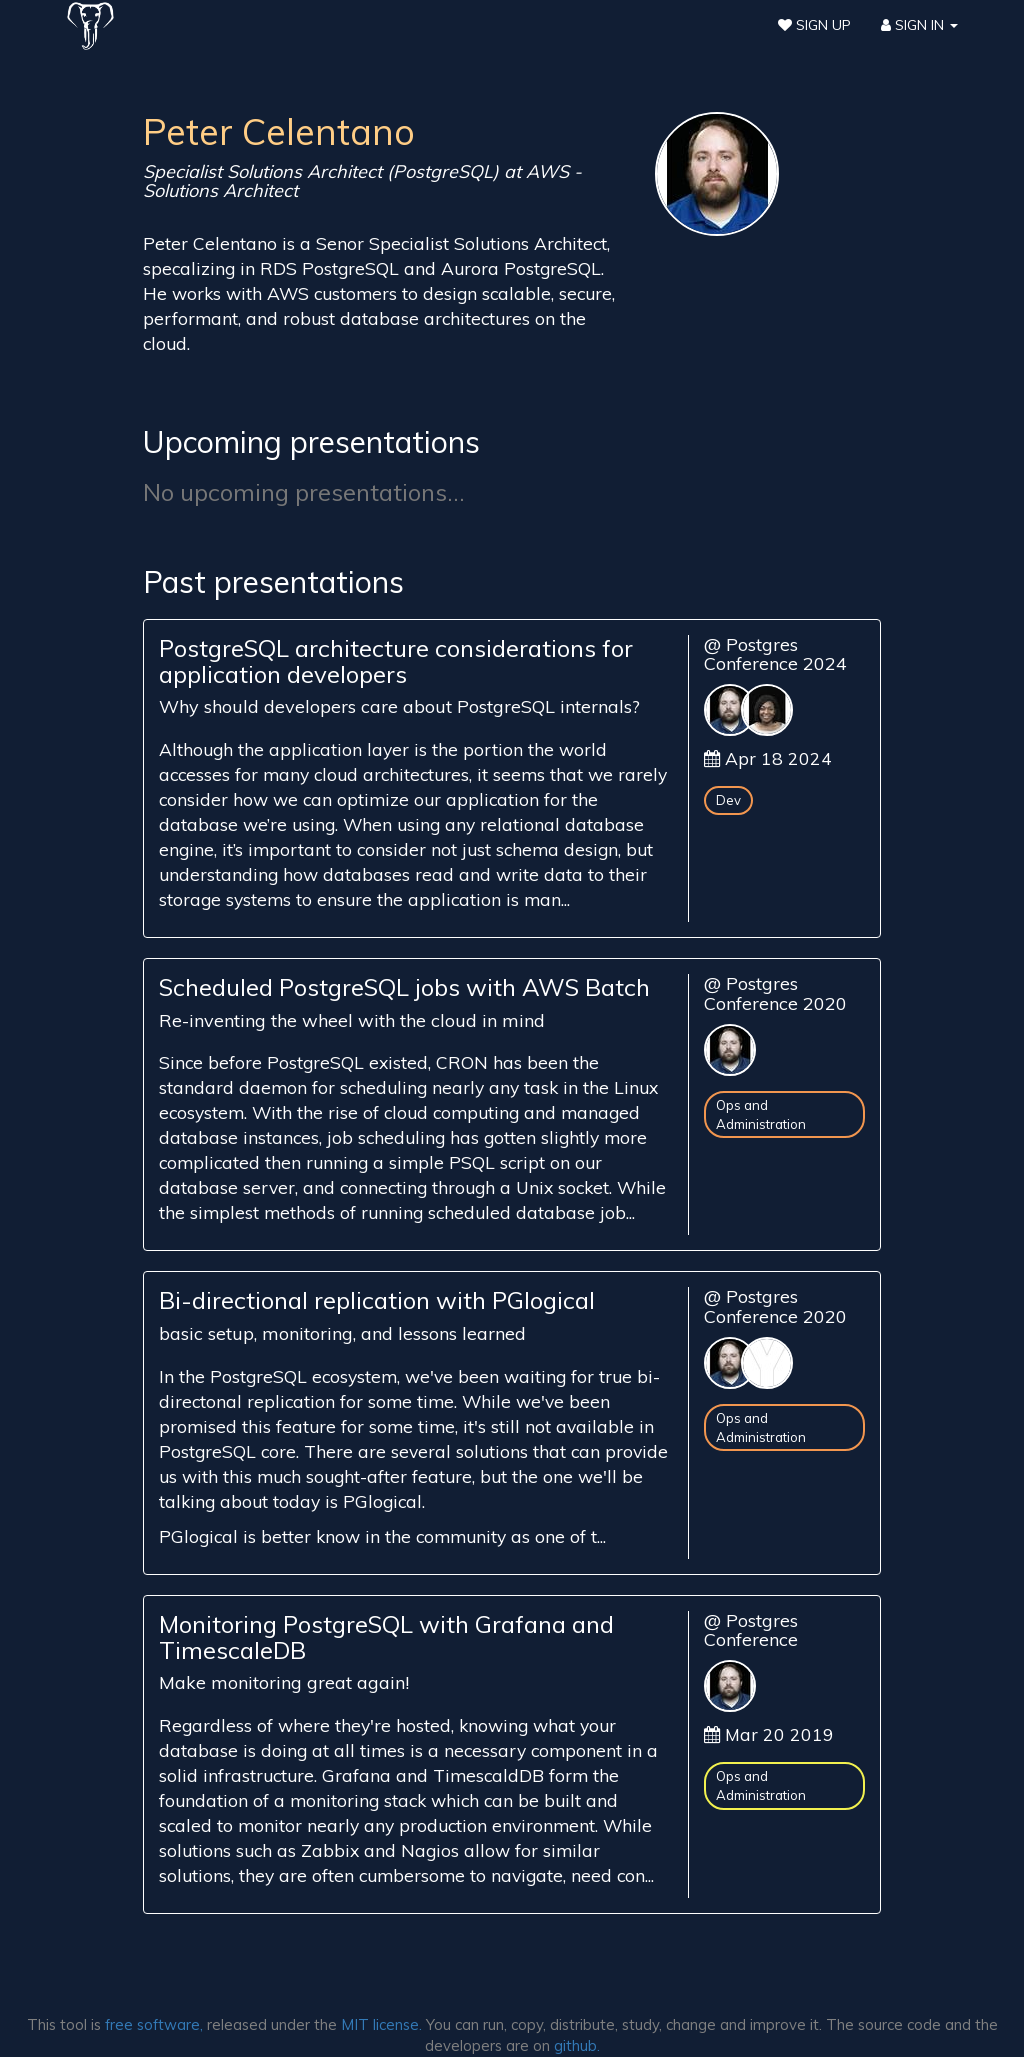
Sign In (919, 25)
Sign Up (814, 25)
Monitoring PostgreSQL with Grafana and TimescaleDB (386, 1637)
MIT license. (381, 2024)
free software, (154, 2024)
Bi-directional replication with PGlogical (377, 1300)
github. (577, 2045)
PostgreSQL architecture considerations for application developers (396, 661)
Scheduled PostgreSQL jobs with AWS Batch (404, 987)
